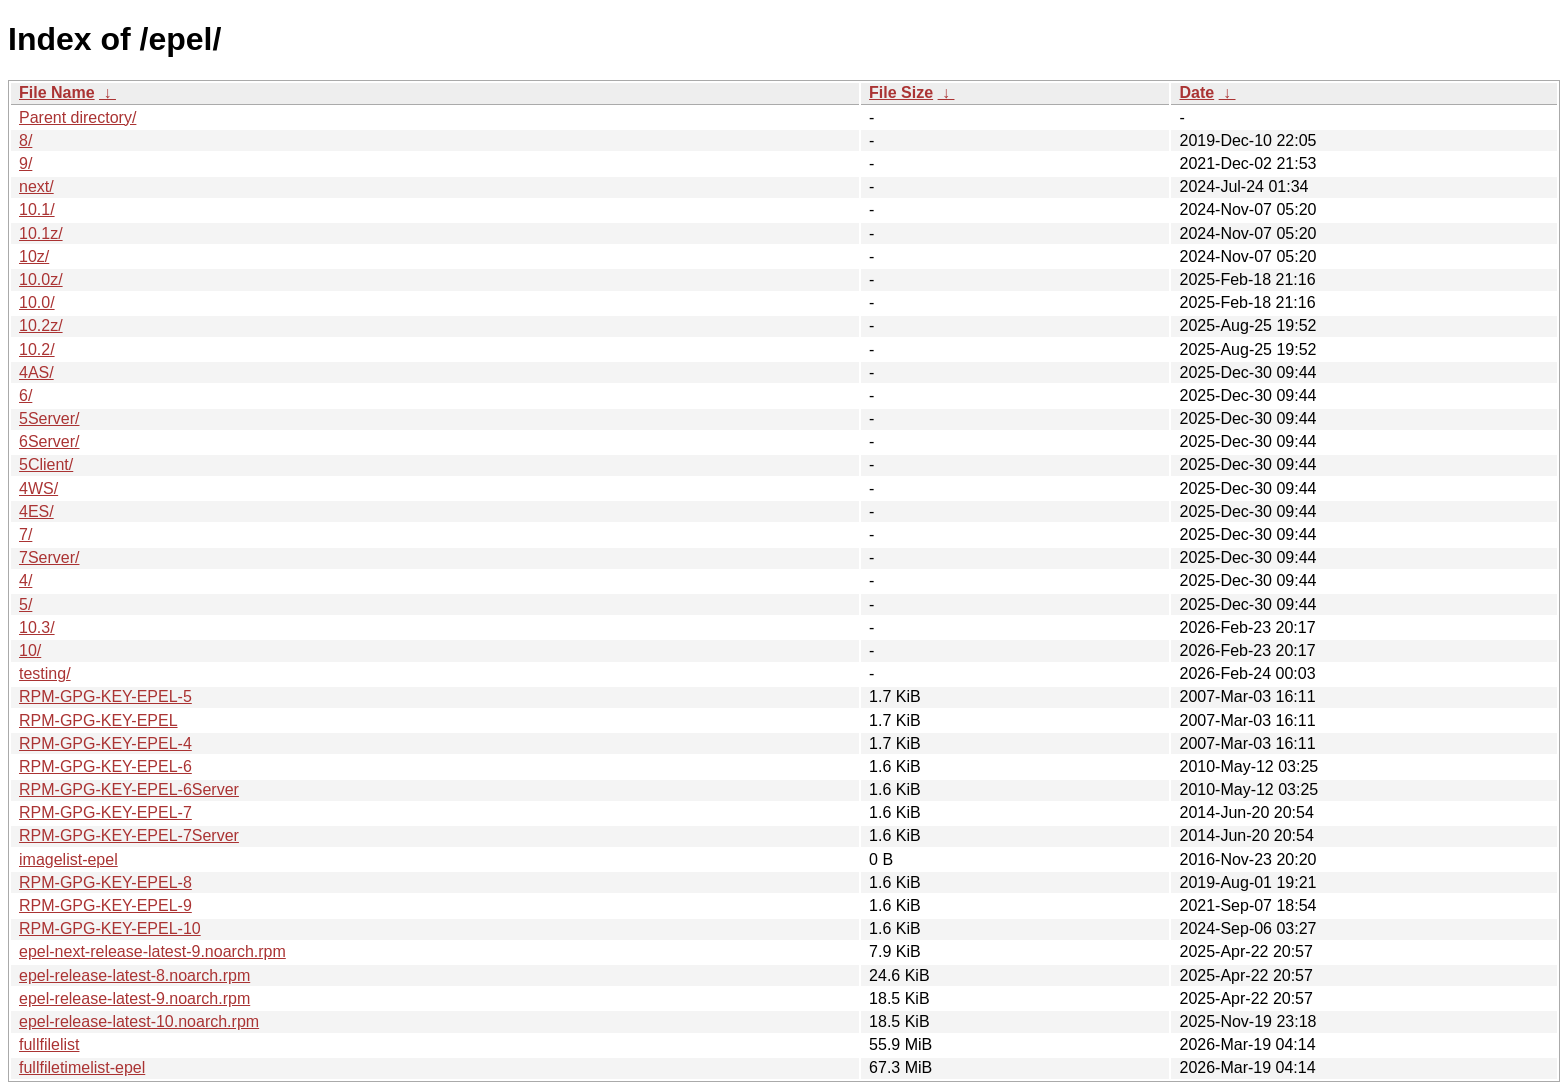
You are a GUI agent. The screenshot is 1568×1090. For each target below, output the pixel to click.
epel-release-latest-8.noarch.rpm (134, 975)
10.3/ (37, 627)
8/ (25, 140)
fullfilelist (49, 1044)
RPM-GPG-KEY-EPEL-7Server (129, 835)
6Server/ (49, 441)
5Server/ (49, 418)
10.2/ (37, 349)
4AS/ (36, 372)
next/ (36, 186)
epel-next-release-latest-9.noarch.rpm (152, 951)
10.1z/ (41, 233)
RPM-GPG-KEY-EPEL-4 (105, 743)
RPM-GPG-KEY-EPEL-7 (105, 812)
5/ (25, 604)
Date (1196, 92)
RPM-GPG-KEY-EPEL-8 (105, 882)
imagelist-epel (68, 859)
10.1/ (37, 209)
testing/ (45, 673)
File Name (57, 92)
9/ (25, 163)
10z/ (34, 256)
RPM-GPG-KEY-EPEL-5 (105, 696)
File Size (901, 92)
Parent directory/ (77, 117)
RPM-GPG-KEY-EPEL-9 (105, 905)
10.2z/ (41, 325)
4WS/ (38, 488)
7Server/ (49, 557)
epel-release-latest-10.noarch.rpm (139, 1021)
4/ (25, 580)
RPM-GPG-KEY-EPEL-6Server (129, 789)
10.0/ (37, 302)
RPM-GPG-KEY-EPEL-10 (110, 928)
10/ (30, 650)
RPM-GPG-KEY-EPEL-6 (105, 766)
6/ (25, 395)
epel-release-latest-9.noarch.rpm (134, 998)
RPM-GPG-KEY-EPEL (98, 720)
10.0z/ (41, 279)
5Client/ (46, 464)
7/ (25, 534)
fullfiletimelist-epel (82, 1067)
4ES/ (36, 511)
